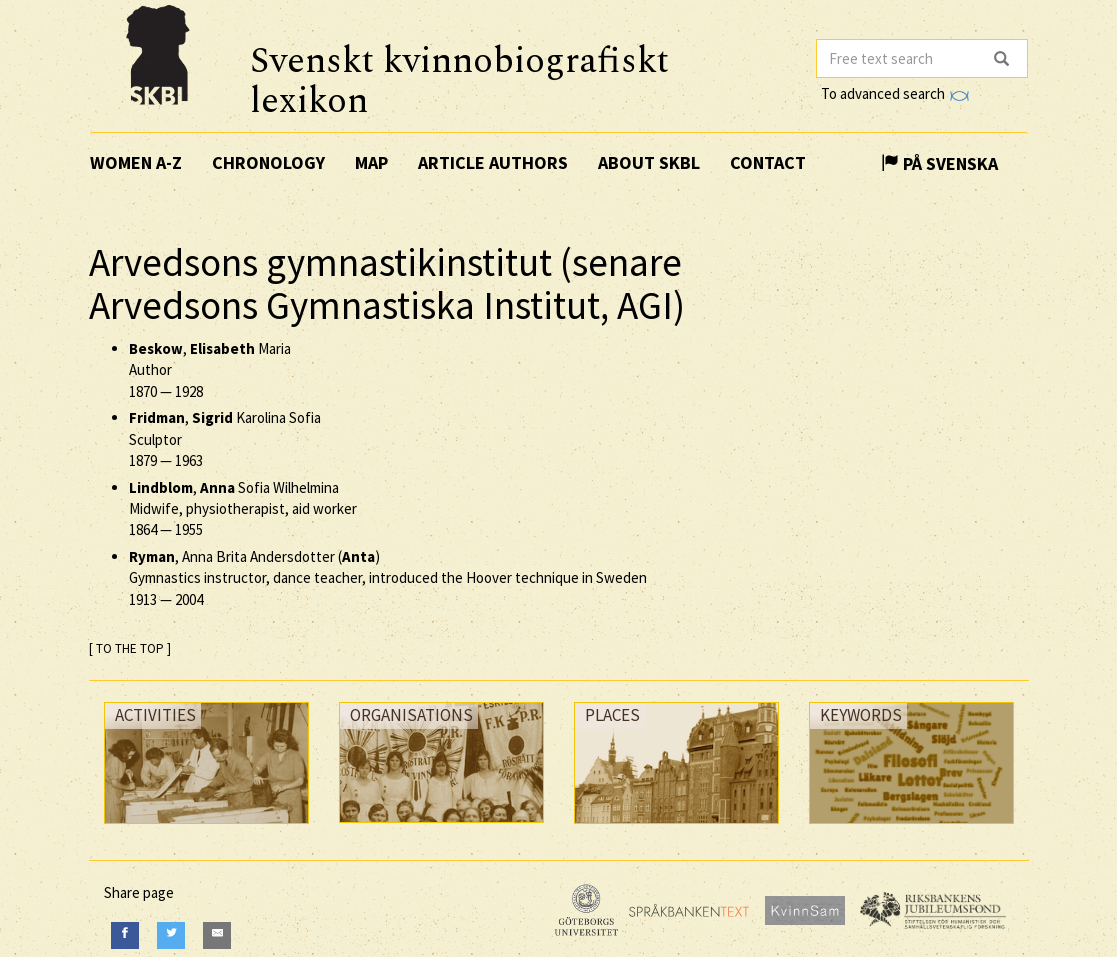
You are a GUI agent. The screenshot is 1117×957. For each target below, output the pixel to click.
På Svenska (939, 163)
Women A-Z (136, 162)
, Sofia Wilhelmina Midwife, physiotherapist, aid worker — (243, 509)
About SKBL (649, 162)
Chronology (268, 162)
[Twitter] (171, 935)
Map (371, 162)
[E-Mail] (217, 935)
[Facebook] (125, 935)
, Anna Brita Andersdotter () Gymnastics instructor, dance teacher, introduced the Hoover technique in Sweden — (388, 578)
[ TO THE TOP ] (130, 648)
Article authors (493, 162)
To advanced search (895, 93)
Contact (768, 162)
